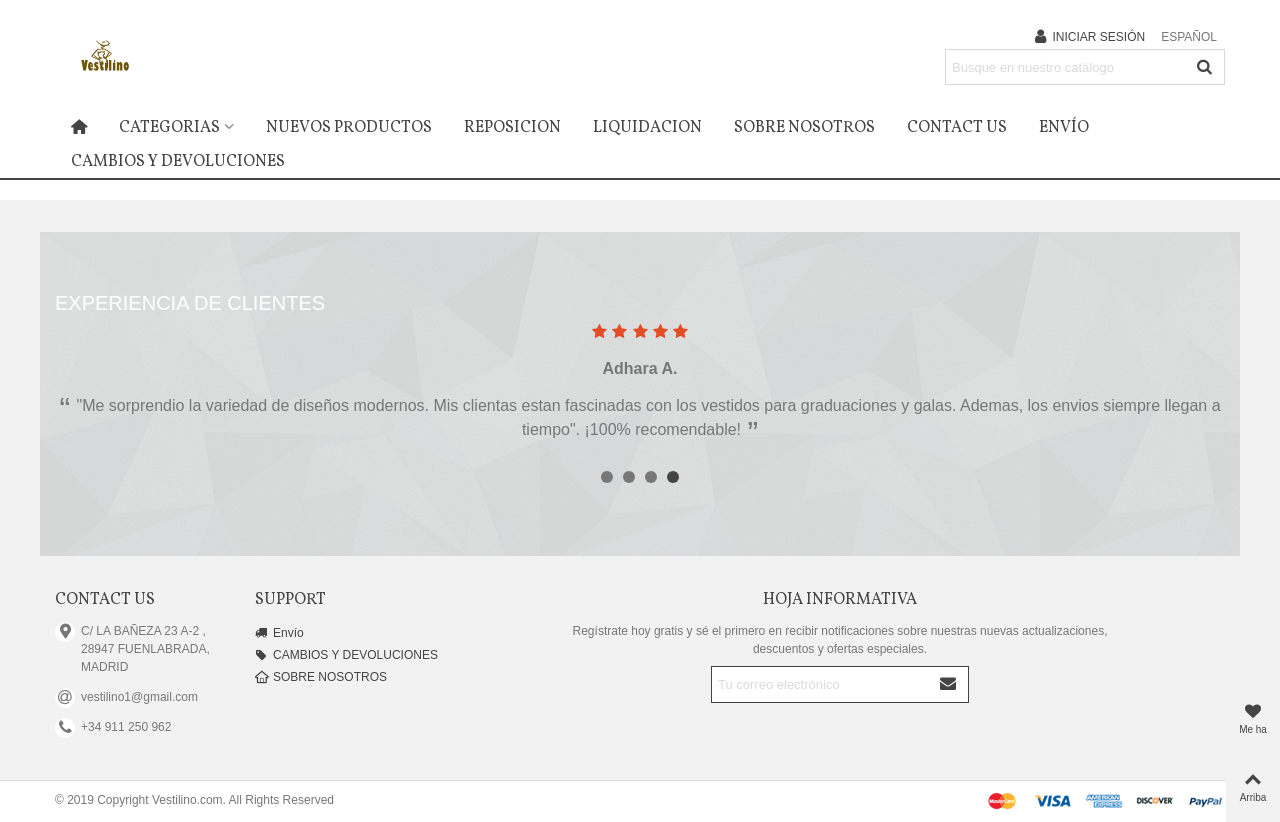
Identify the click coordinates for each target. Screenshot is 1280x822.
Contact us (957, 128)
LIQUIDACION (647, 128)
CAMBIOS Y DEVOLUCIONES (178, 162)
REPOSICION (512, 128)
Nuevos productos (349, 128)
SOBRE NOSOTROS (804, 128)
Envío (1064, 128)
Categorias (169, 128)
